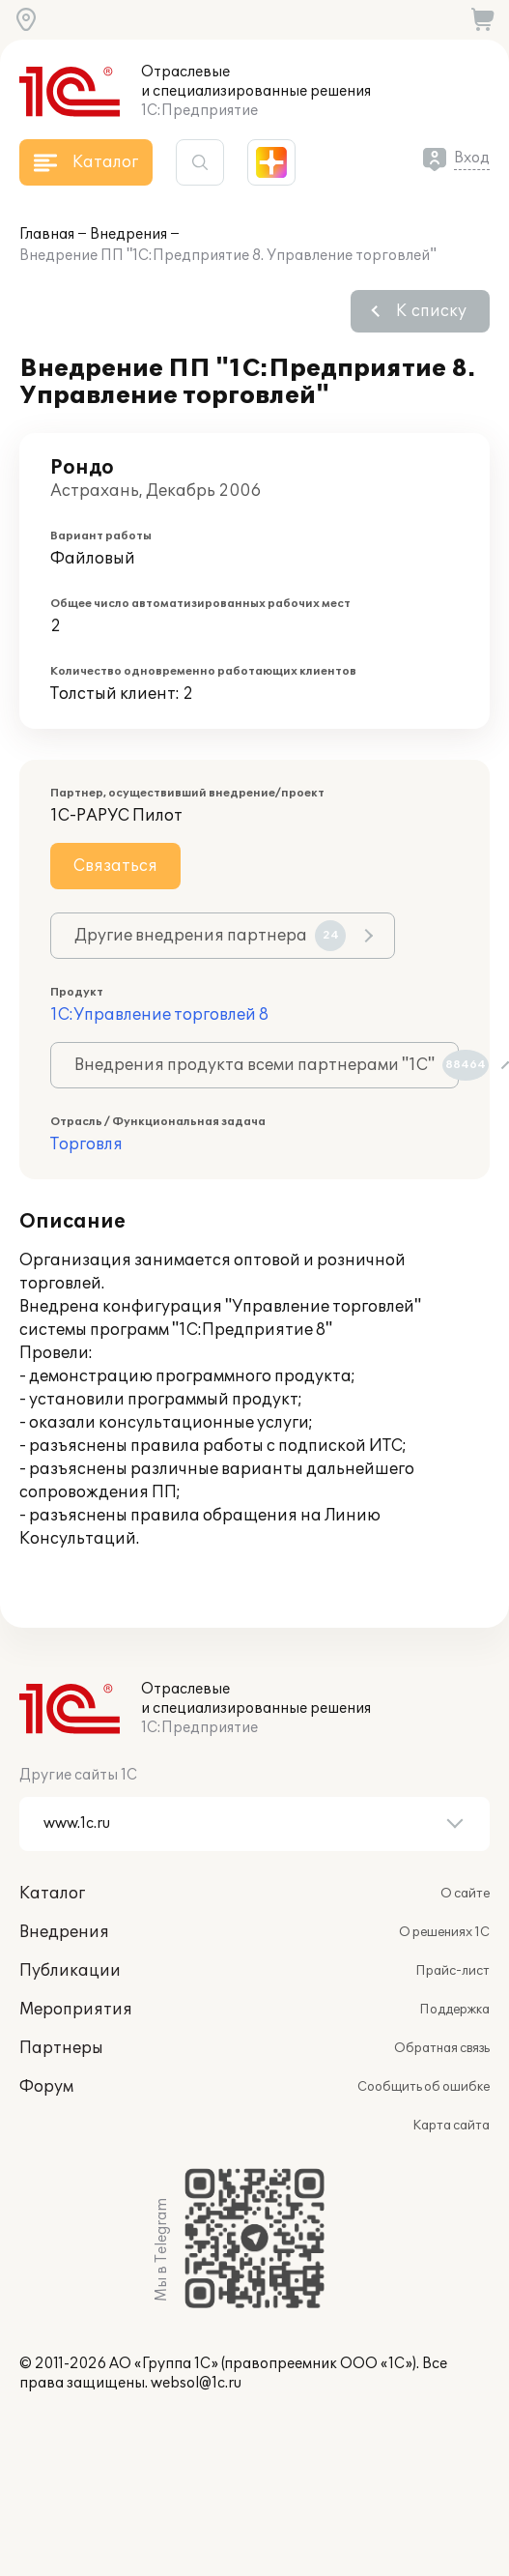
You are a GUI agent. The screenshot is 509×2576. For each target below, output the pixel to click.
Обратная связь (442, 2048)
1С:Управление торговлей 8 (159, 1015)
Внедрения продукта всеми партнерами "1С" (266, 1065)
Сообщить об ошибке (423, 2087)
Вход (472, 158)
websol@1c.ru (196, 2383)
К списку (431, 311)
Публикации (70, 1971)
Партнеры (61, 2048)
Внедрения (128, 234)
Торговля (86, 1144)
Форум (46, 2087)
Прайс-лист (452, 1971)
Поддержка (454, 2009)
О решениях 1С (444, 1932)
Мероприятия (75, 2009)
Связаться (115, 866)
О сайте (465, 1893)
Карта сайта (451, 2125)
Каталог (52, 1893)
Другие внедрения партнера (210, 935)
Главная (46, 234)
